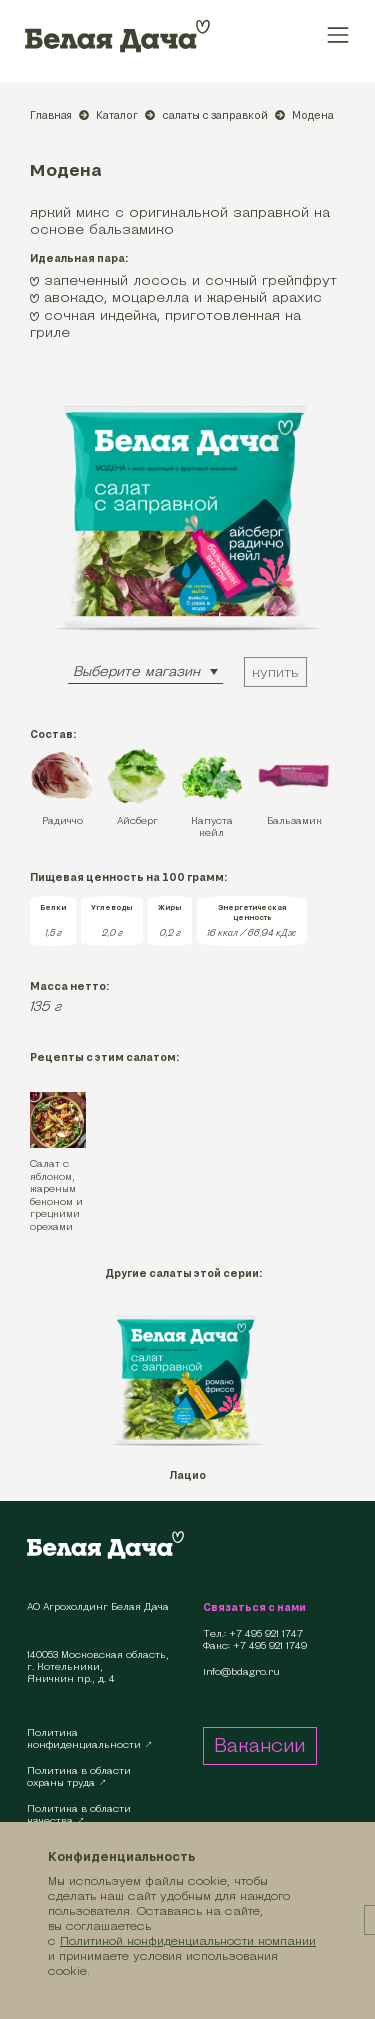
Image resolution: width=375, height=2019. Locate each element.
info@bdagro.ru (241, 1672)
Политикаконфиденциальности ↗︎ (90, 1738)
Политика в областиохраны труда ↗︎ (79, 1776)
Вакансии (259, 1745)
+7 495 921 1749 (270, 1646)
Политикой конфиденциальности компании (188, 1940)
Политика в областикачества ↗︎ (79, 1814)
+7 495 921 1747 (266, 1634)
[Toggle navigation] (338, 34)
